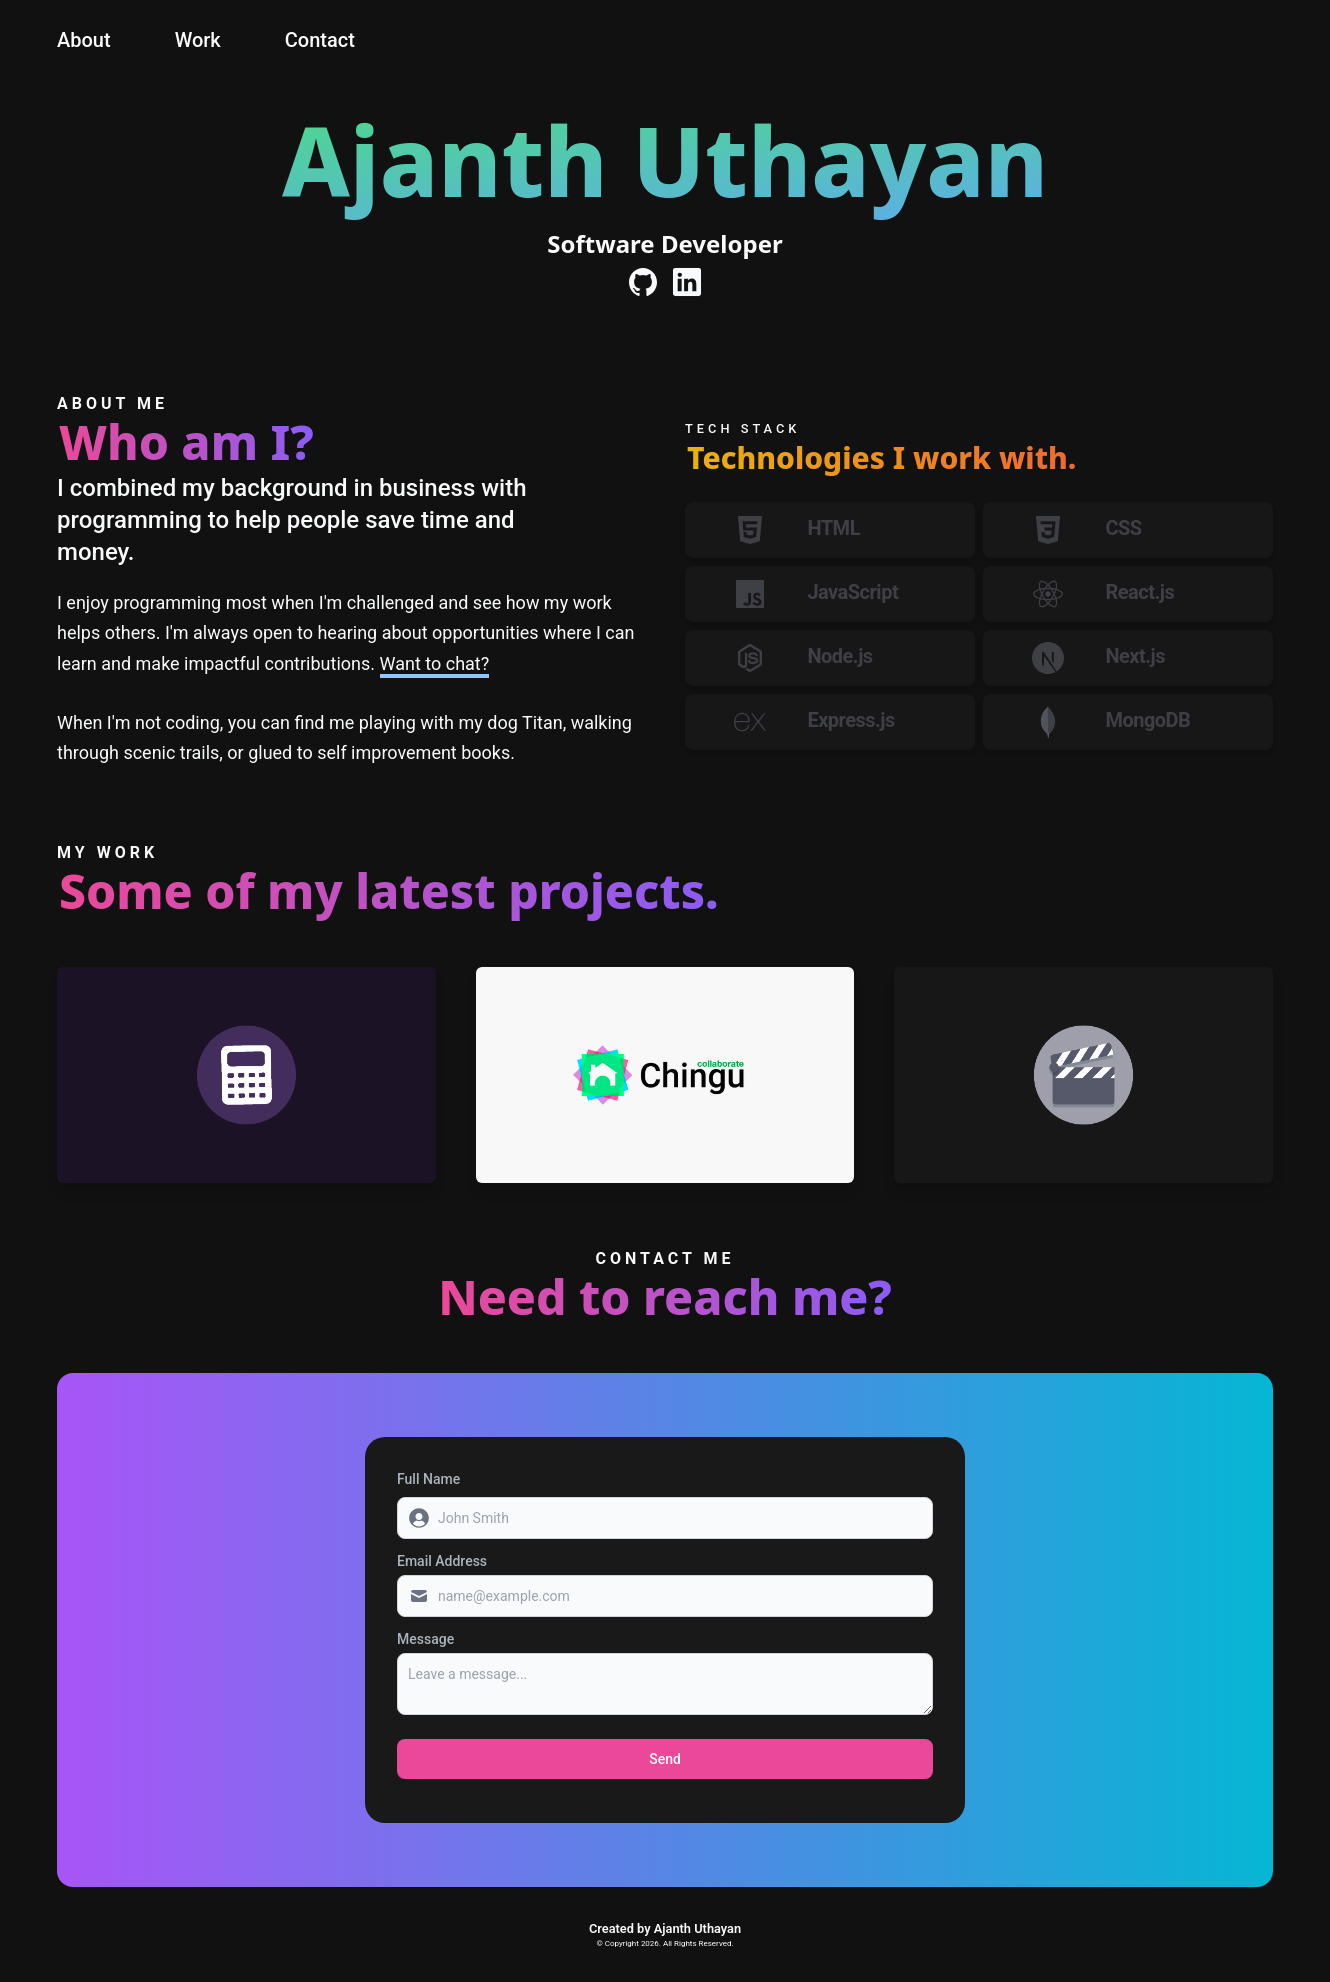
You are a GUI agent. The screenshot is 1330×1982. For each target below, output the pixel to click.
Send (665, 1759)
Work (198, 40)
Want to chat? (435, 663)
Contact (320, 40)
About (84, 40)
